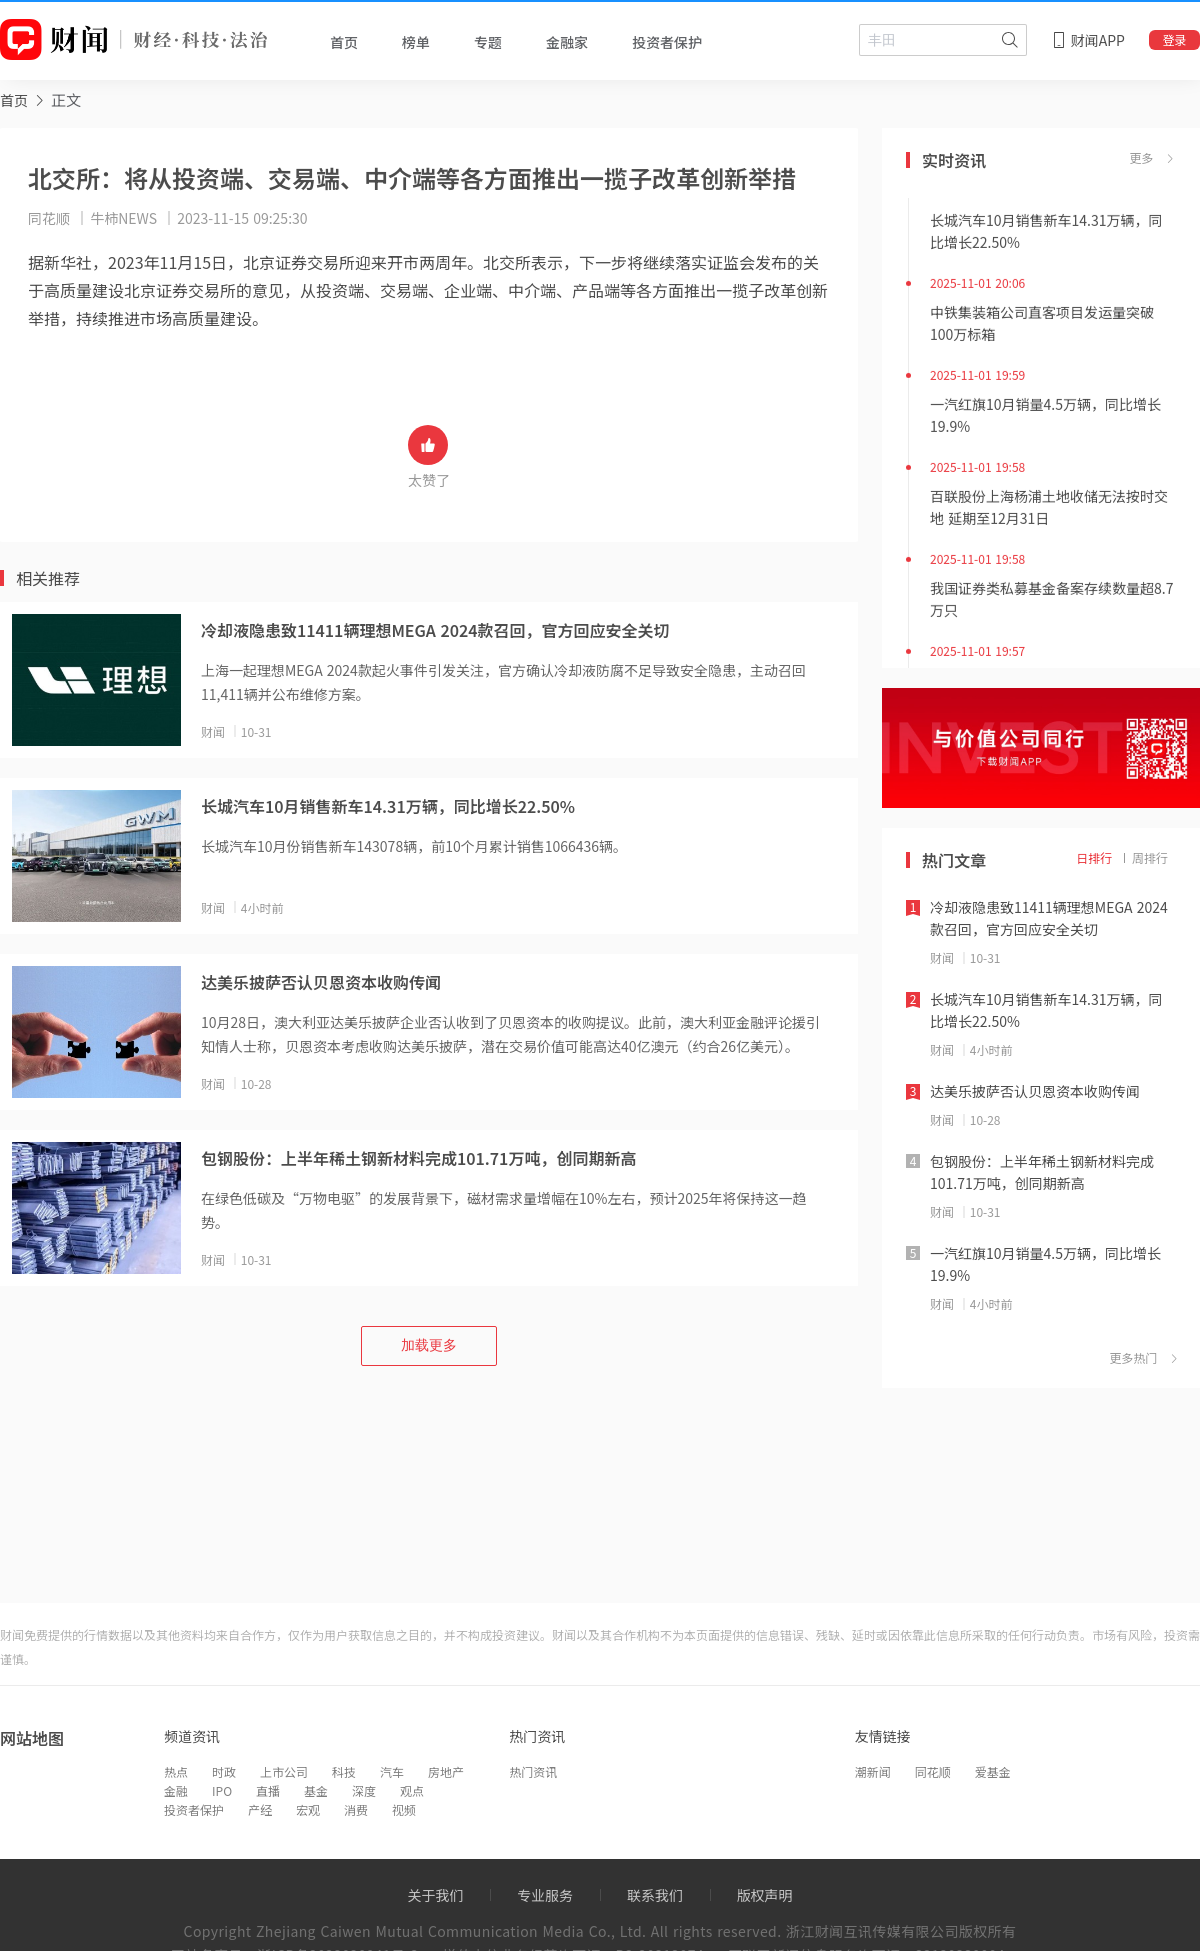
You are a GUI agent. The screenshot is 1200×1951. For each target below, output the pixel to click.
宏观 (308, 1809)
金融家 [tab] (567, 42)
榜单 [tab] (416, 42)
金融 (176, 1790)
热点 (176, 1771)
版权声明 (765, 1895)
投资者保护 (194, 1809)
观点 (412, 1790)
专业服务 (545, 1895)
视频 (404, 1809)
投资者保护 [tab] (667, 42)
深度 (364, 1790)
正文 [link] (66, 99)
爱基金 (993, 1771)
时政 (224, 1771)
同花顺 (933, 1771)
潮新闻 (873, 1771)
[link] (14, 99)
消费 (356, 1809)
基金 (316, 1790)
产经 (260, 1809)
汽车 (392, 1771)
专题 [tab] (488, 42)
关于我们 (435, 1895)
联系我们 (655, 1895)
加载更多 (429, 1345)
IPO (222, 1790)
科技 (344, 1771)
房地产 (446, 1771)
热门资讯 (533, 1771)
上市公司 (284, 1771)
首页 (14, 100)
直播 (268, 1790)
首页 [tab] (344, 42)
